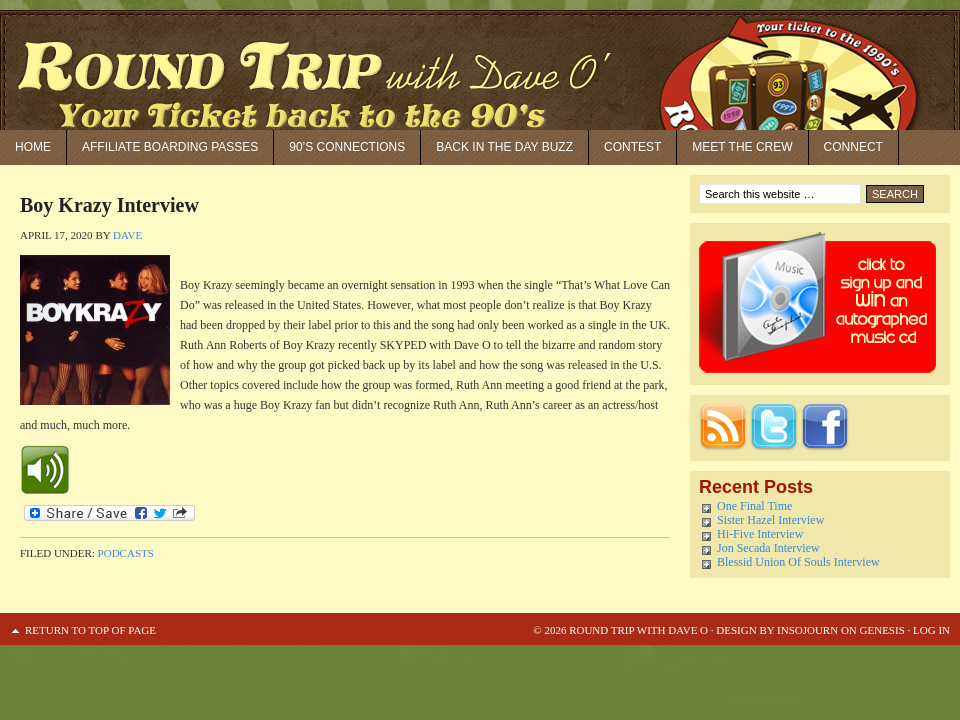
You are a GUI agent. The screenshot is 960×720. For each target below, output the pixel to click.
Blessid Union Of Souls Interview (798, 562)
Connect (853, 147)
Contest (632, 147)
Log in (931, 630)
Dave (127, 235)
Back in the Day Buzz (504, 147)
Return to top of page (90, 630)
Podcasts (126, 553)
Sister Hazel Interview (770, 520)
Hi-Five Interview (760, 534)
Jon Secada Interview (768, 548)
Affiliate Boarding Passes (170, 147)
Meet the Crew (742, 147)
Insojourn (807, 630)
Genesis (881, 630)
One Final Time (754, 506)
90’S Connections (347, 147)
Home (33, 147)
